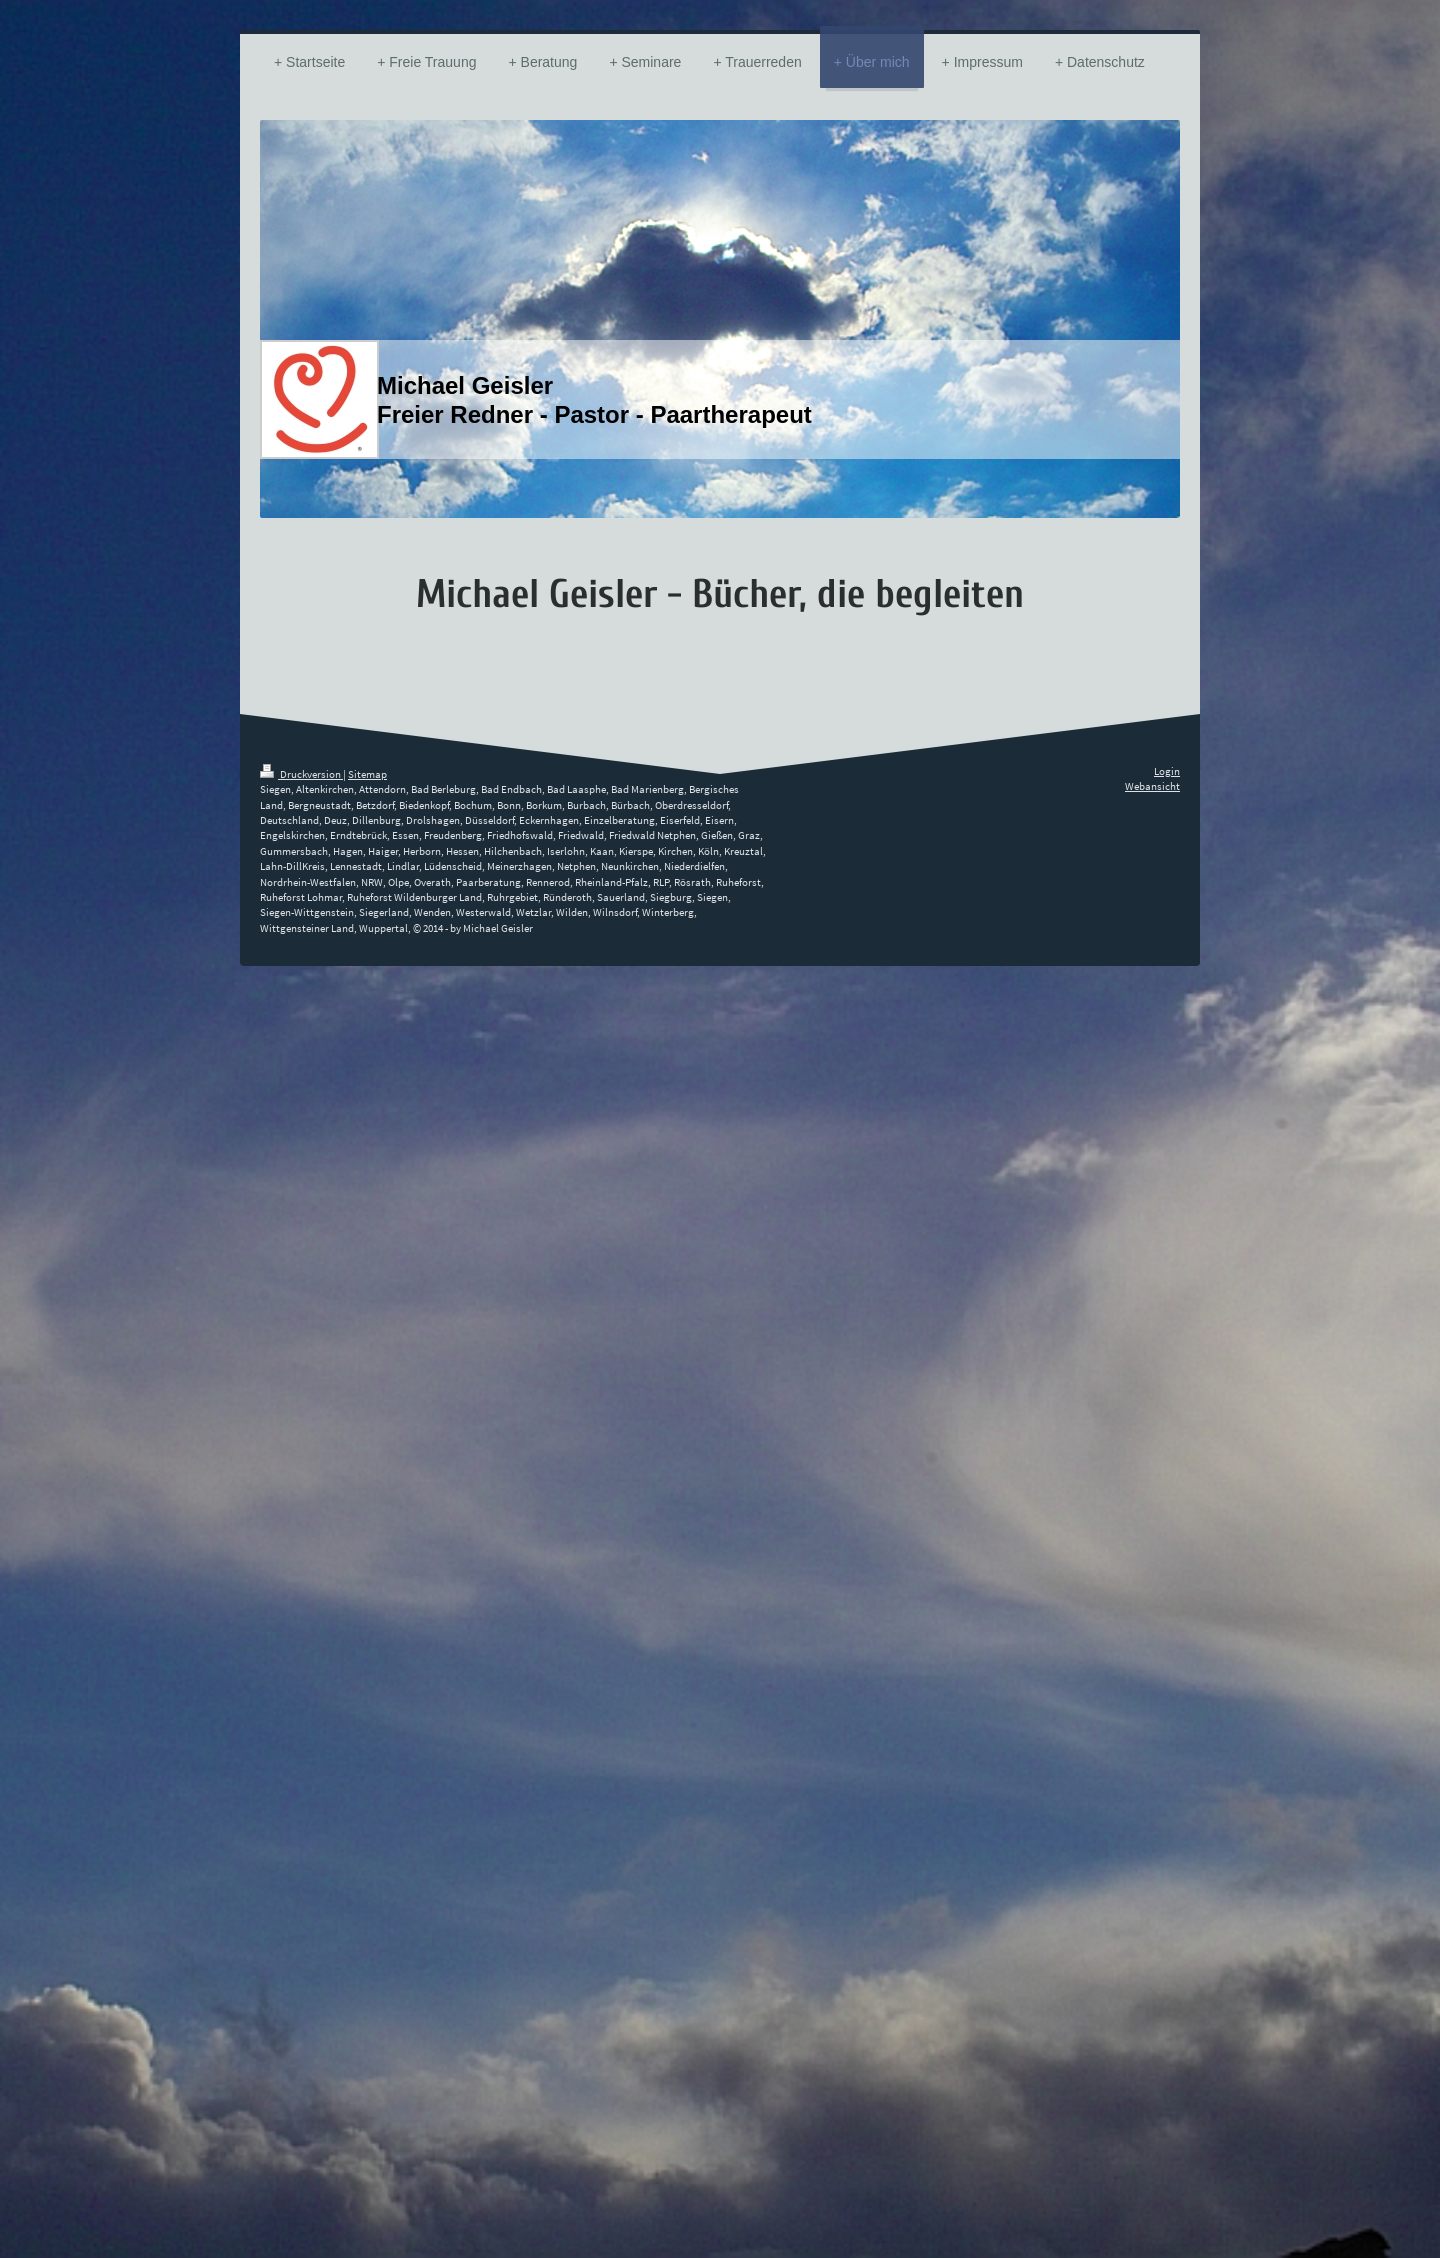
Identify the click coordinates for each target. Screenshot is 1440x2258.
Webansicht (1152, 786)
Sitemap (367, 774)
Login (1167, 771)
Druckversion (301, 774)
